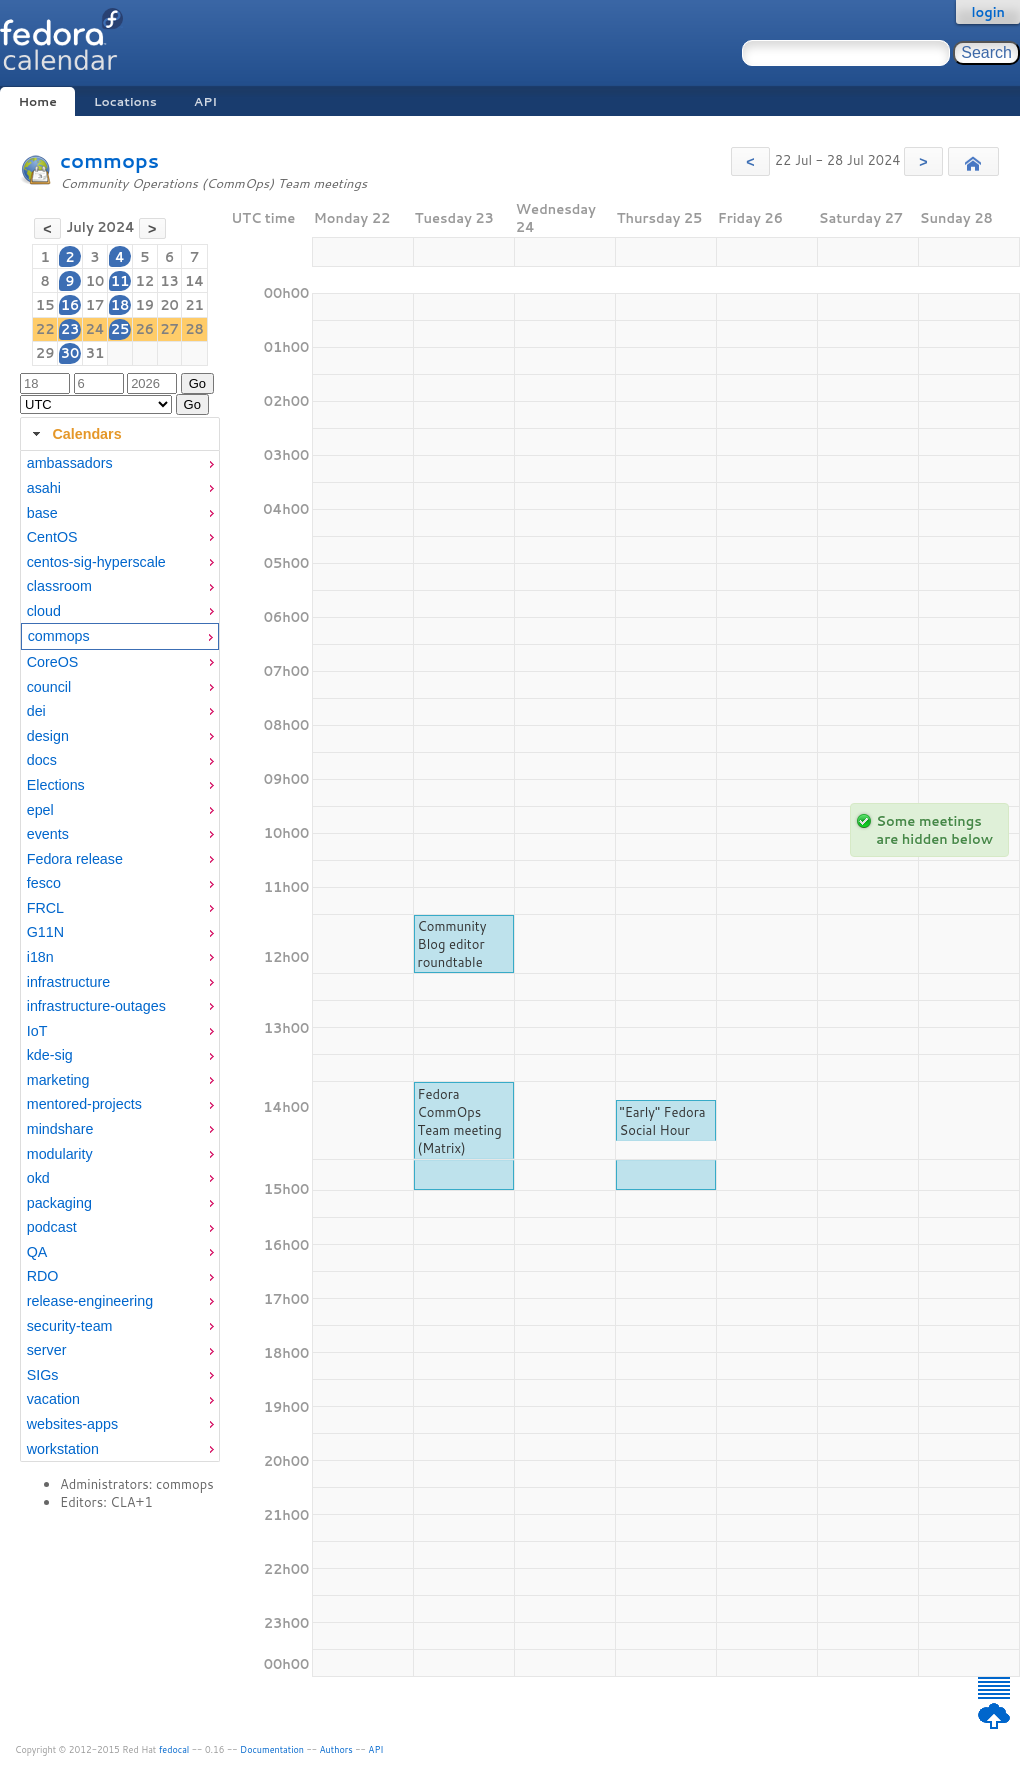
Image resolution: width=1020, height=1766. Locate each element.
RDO (43, 1276)
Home (37, 101)
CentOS (52, 537)
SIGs (43, 1375)
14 (194, 281)
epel (40, 810)
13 (169, 281)
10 (95, 281)
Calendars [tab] (74, 434)
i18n (40, 957)
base (42, 513)
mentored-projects (84, 1104)
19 (144, 305)
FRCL (45, 908)
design (48, 736)
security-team (70, 1326)
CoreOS (53, 662)
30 (70, 353)
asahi (44, 488)
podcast (52, 1227)
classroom (59, 586)
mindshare (60, 1129)
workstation (63, 1449)
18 (120, 305)
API (205, 101)
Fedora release (75, 859)
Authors (336, 1749)
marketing (58, 1080)
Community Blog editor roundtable (452, 944)
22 (45, 329)
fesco (44, 883)
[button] (750, 161)
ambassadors (70, 463)
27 (169, 329)
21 (194, 305)
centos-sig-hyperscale (96, 562)
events (48, 834)
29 (45, 353)
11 (120, 281)
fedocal (174, 1749)
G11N (45, 932)
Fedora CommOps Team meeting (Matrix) (460, 1121)
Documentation (272, 1749)
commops (109, 160)
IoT (37, 1031)
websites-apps (72, 1424)
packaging (59, 1203)
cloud (44, 611)
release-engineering (90, 1301)
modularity (60, 1154)
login (988, 12)
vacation (53, 1399)
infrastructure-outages (96, 1006)
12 (144, 281)
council (49, 687)
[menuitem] (120, 463)
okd (38, 1178)
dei (36, 711)
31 (95, 353)
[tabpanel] (120, 956)
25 (120, 329)
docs (42, 760)
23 (70, 329)
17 (95, 305)
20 (169, 305)
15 (45, 305)
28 (194, 329)
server (47, 1350)
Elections (56, 785)
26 (144, 329)
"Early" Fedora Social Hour (663, 1121)
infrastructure (68, 982)
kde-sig (50, 1055)
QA (37, 1252)
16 (70, 305)
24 (94, 329)
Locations (125, 101)
